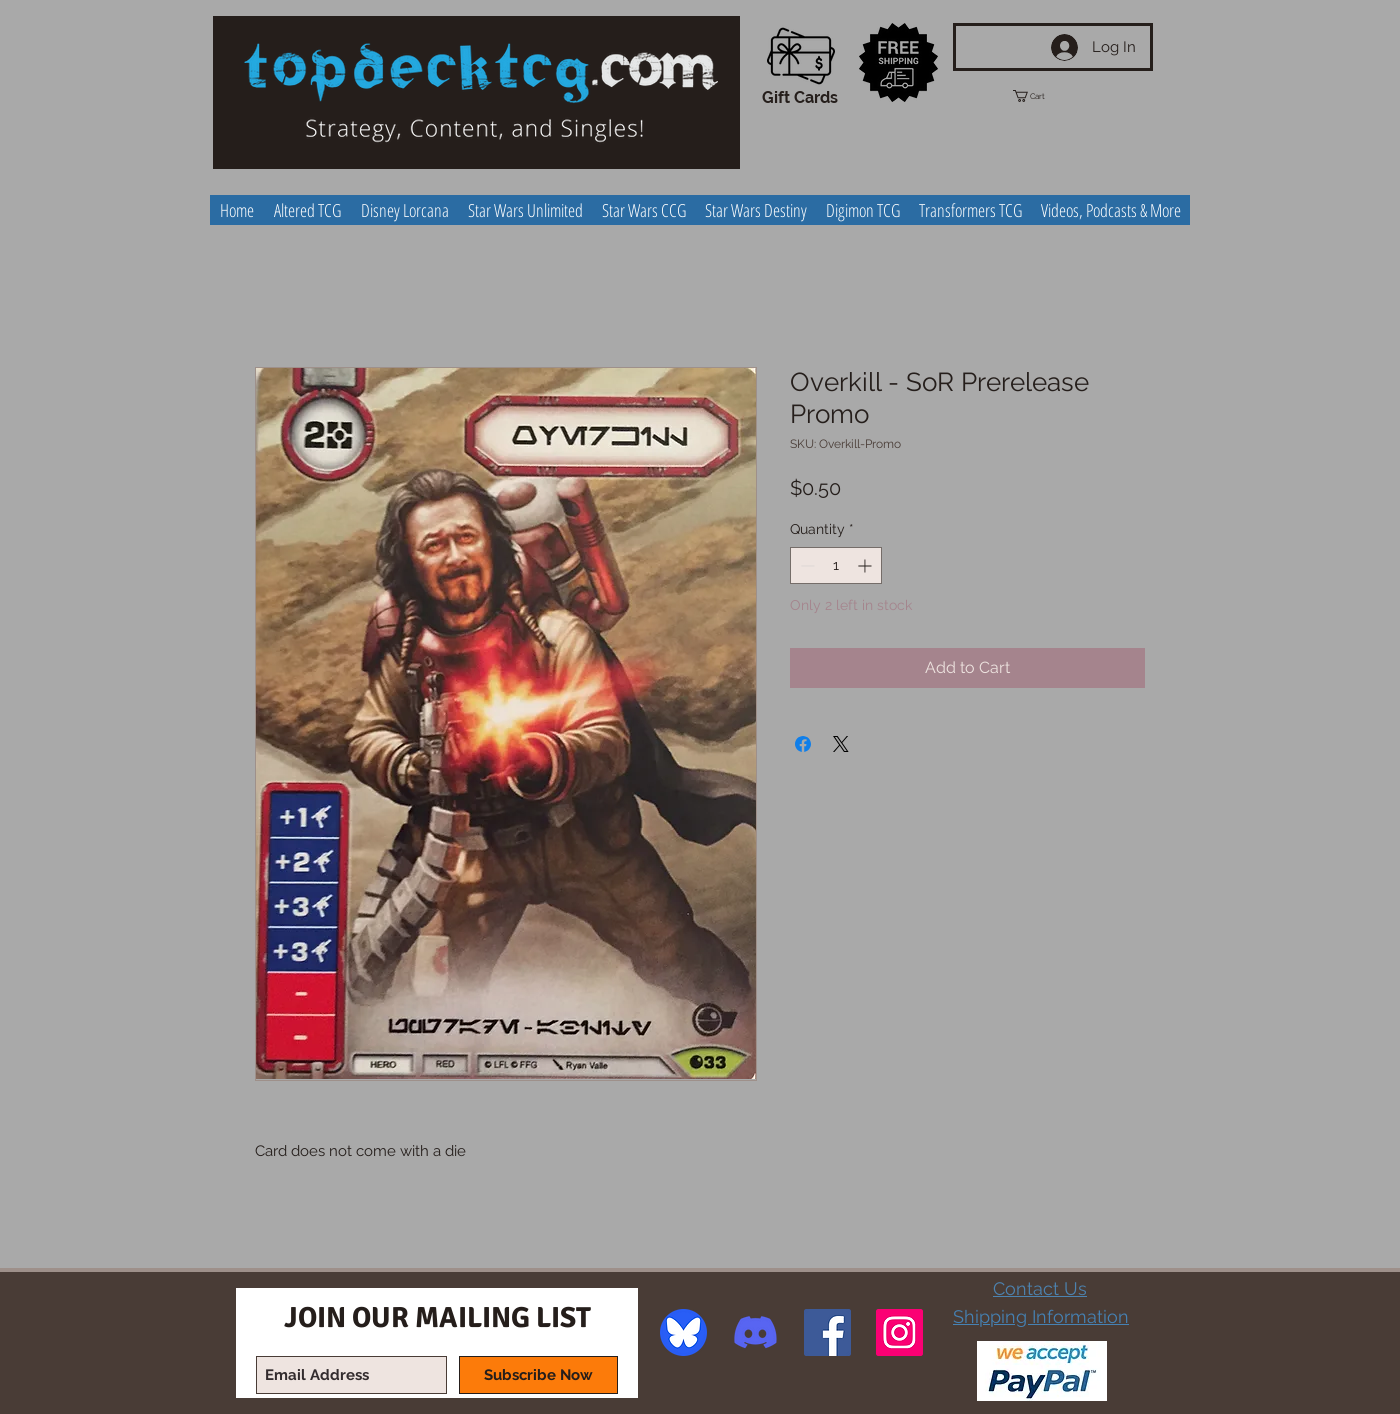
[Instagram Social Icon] (899, 1332)
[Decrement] (805, 565)
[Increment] (866, 565)
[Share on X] (841, 744)
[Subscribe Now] (538, 1375)
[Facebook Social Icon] (827, 1332)
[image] (683, 1332)
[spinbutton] (836, 565)
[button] (1047, 96)
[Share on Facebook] (803, 744)
